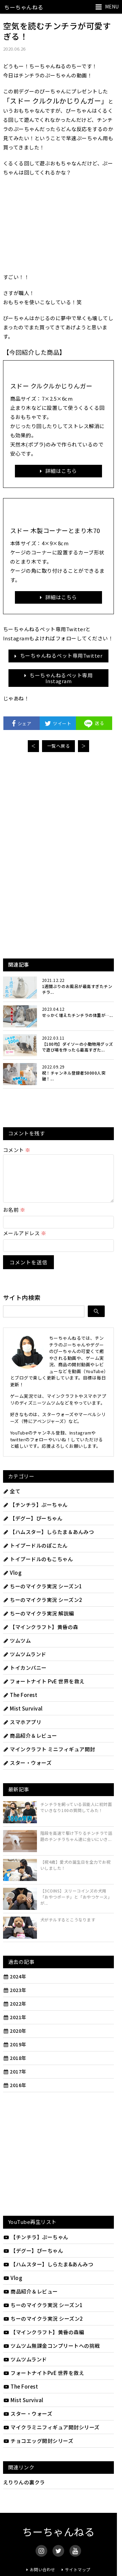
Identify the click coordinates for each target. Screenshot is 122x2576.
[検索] (96, 1319)
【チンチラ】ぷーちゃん (35, 1512)
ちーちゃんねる (23, 7)
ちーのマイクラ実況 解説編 (38, 1621)
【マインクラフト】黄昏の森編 (43, 2340)
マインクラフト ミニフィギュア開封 (49, 1757)
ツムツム (17, 1648)
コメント (16, 1149)
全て (12, 1499)
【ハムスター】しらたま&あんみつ (48, 2272)
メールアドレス (24, 1241)
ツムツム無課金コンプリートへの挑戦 (51, 2353)
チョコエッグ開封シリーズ (38, 2448)
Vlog (12, 1580)
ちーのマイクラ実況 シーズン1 (42, 1594)
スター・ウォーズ (27, 1770)
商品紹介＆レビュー (30, 1743)
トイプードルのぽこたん (35, 1553)
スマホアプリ (22, 1730)
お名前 (14, 1217)
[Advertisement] (58, 808)
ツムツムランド (24, 1662)
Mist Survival (23, 1716)
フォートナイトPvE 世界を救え (43, 2381)
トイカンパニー (25, 1675)
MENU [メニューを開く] (112, 6)
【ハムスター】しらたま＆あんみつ (48, 1539)
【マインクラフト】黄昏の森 (40, 1635)
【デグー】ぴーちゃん (33, 1526)
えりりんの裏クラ (24, 2490)
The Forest (20, 1702)
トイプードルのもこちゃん (38, 1567)
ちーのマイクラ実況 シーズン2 (42, 1607)
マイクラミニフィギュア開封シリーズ (51, 2435)
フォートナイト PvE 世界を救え (44, 1689)
